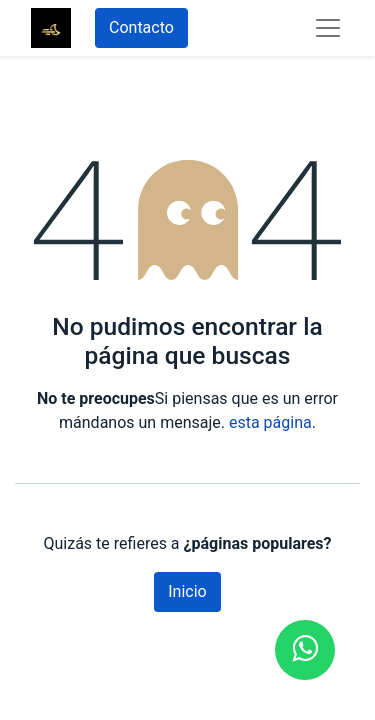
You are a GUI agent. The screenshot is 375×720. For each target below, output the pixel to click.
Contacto (141, 27)
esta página (270, 422)
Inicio (187, 591)
